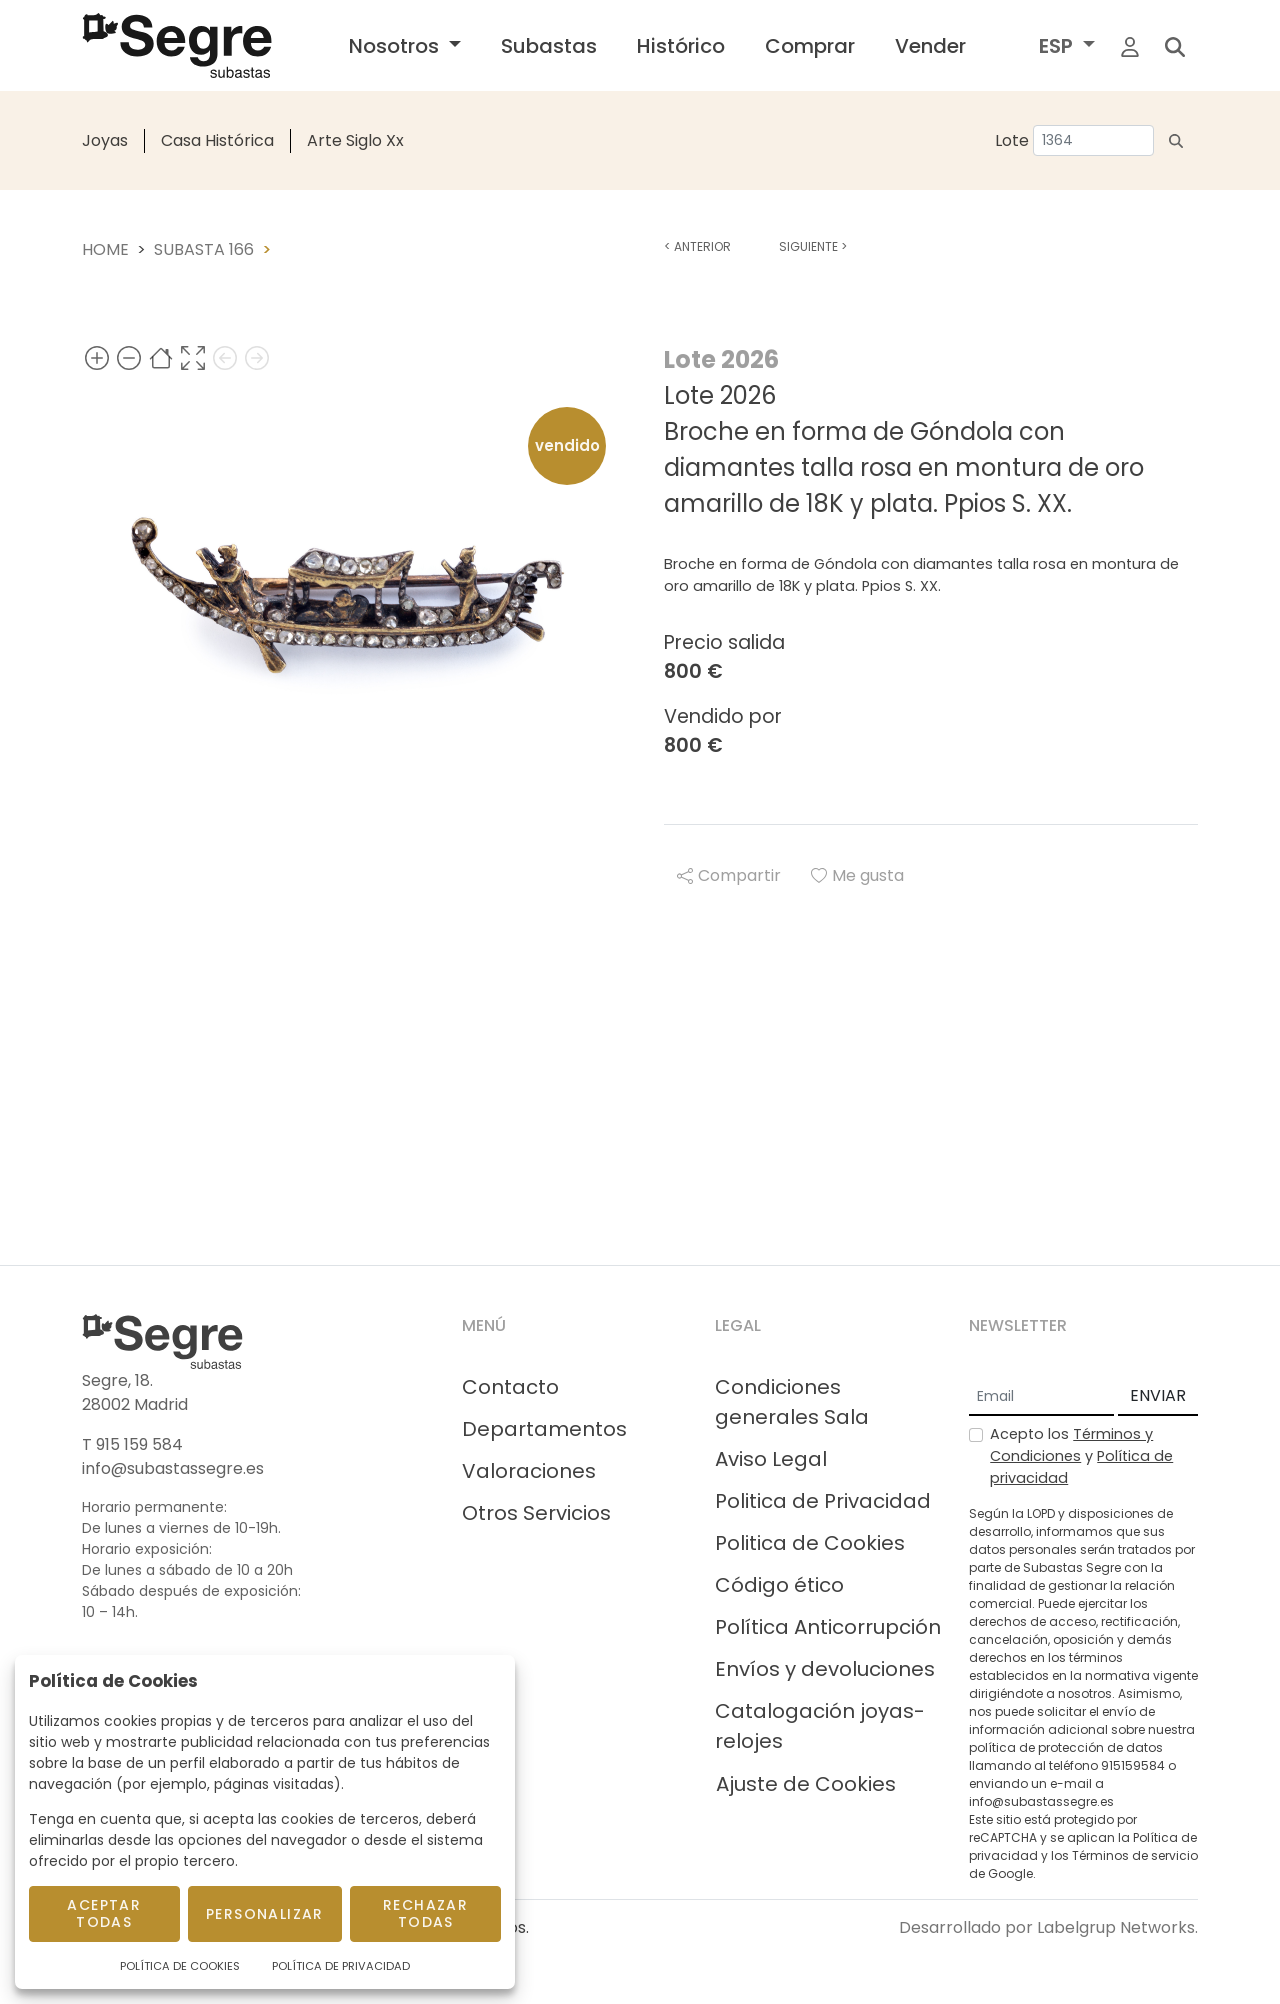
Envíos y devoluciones (825, 1669)
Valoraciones (529, 1471)
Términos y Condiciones (1071, 1445)
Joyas (105, 140)
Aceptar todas (104, 1913)
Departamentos (544, 1429)
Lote (1012, 140)
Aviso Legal (771, 1459)
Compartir (729, 875)
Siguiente (813, 246)
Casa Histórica (217, 140)
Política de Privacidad (341, 1966)
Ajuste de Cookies (806, 1784)
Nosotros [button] (396, 46)
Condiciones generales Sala (792, 1402)
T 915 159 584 (132, 1444)
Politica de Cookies (810, 1543)
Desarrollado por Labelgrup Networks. (1048, 1927)
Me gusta (857, 875)
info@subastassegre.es (173, 1468)
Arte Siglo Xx (355, 140)
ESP (1058, 46)
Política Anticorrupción (828, 1627)
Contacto (510, 1387)
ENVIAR (1158, 1395)
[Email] (1041, 1397)
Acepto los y (1081, 1455)
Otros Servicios (536, 1513)
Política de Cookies (180, 1966)
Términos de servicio (1135, 1855)
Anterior (697, 246)
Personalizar (265, 1914)
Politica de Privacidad (823, 1501)
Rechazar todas (425, 1913)
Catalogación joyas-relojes (820, 1726)
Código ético (779, 1585)
